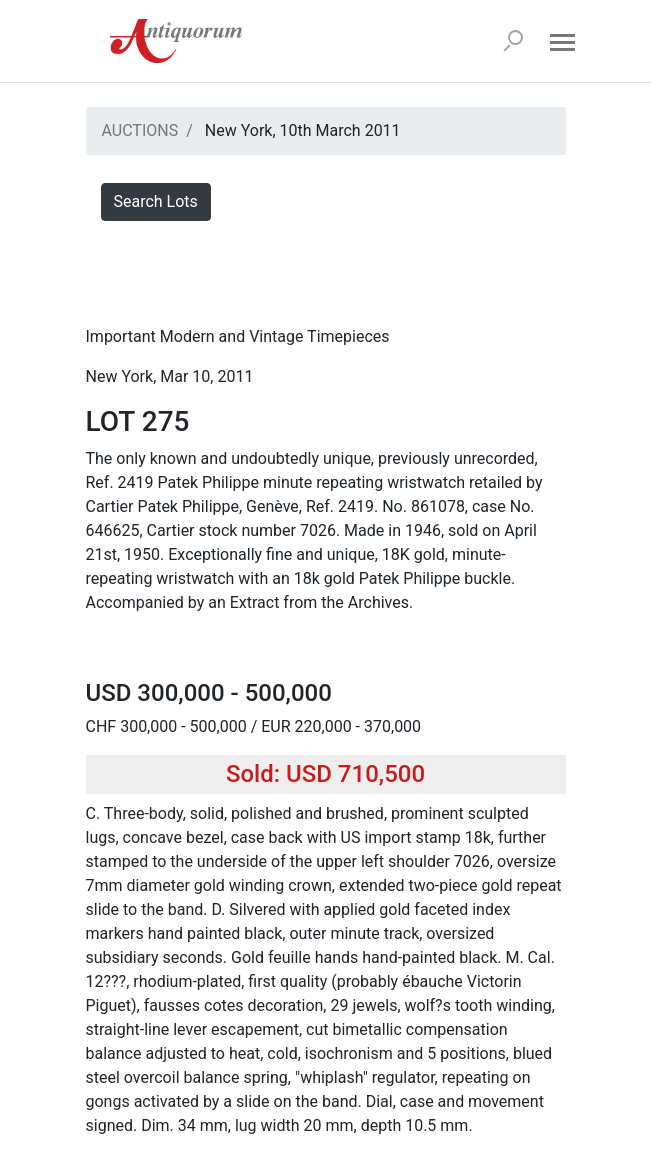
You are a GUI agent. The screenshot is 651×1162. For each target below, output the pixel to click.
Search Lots (156, 201)
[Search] (513, 41)
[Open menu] (563, 41)
